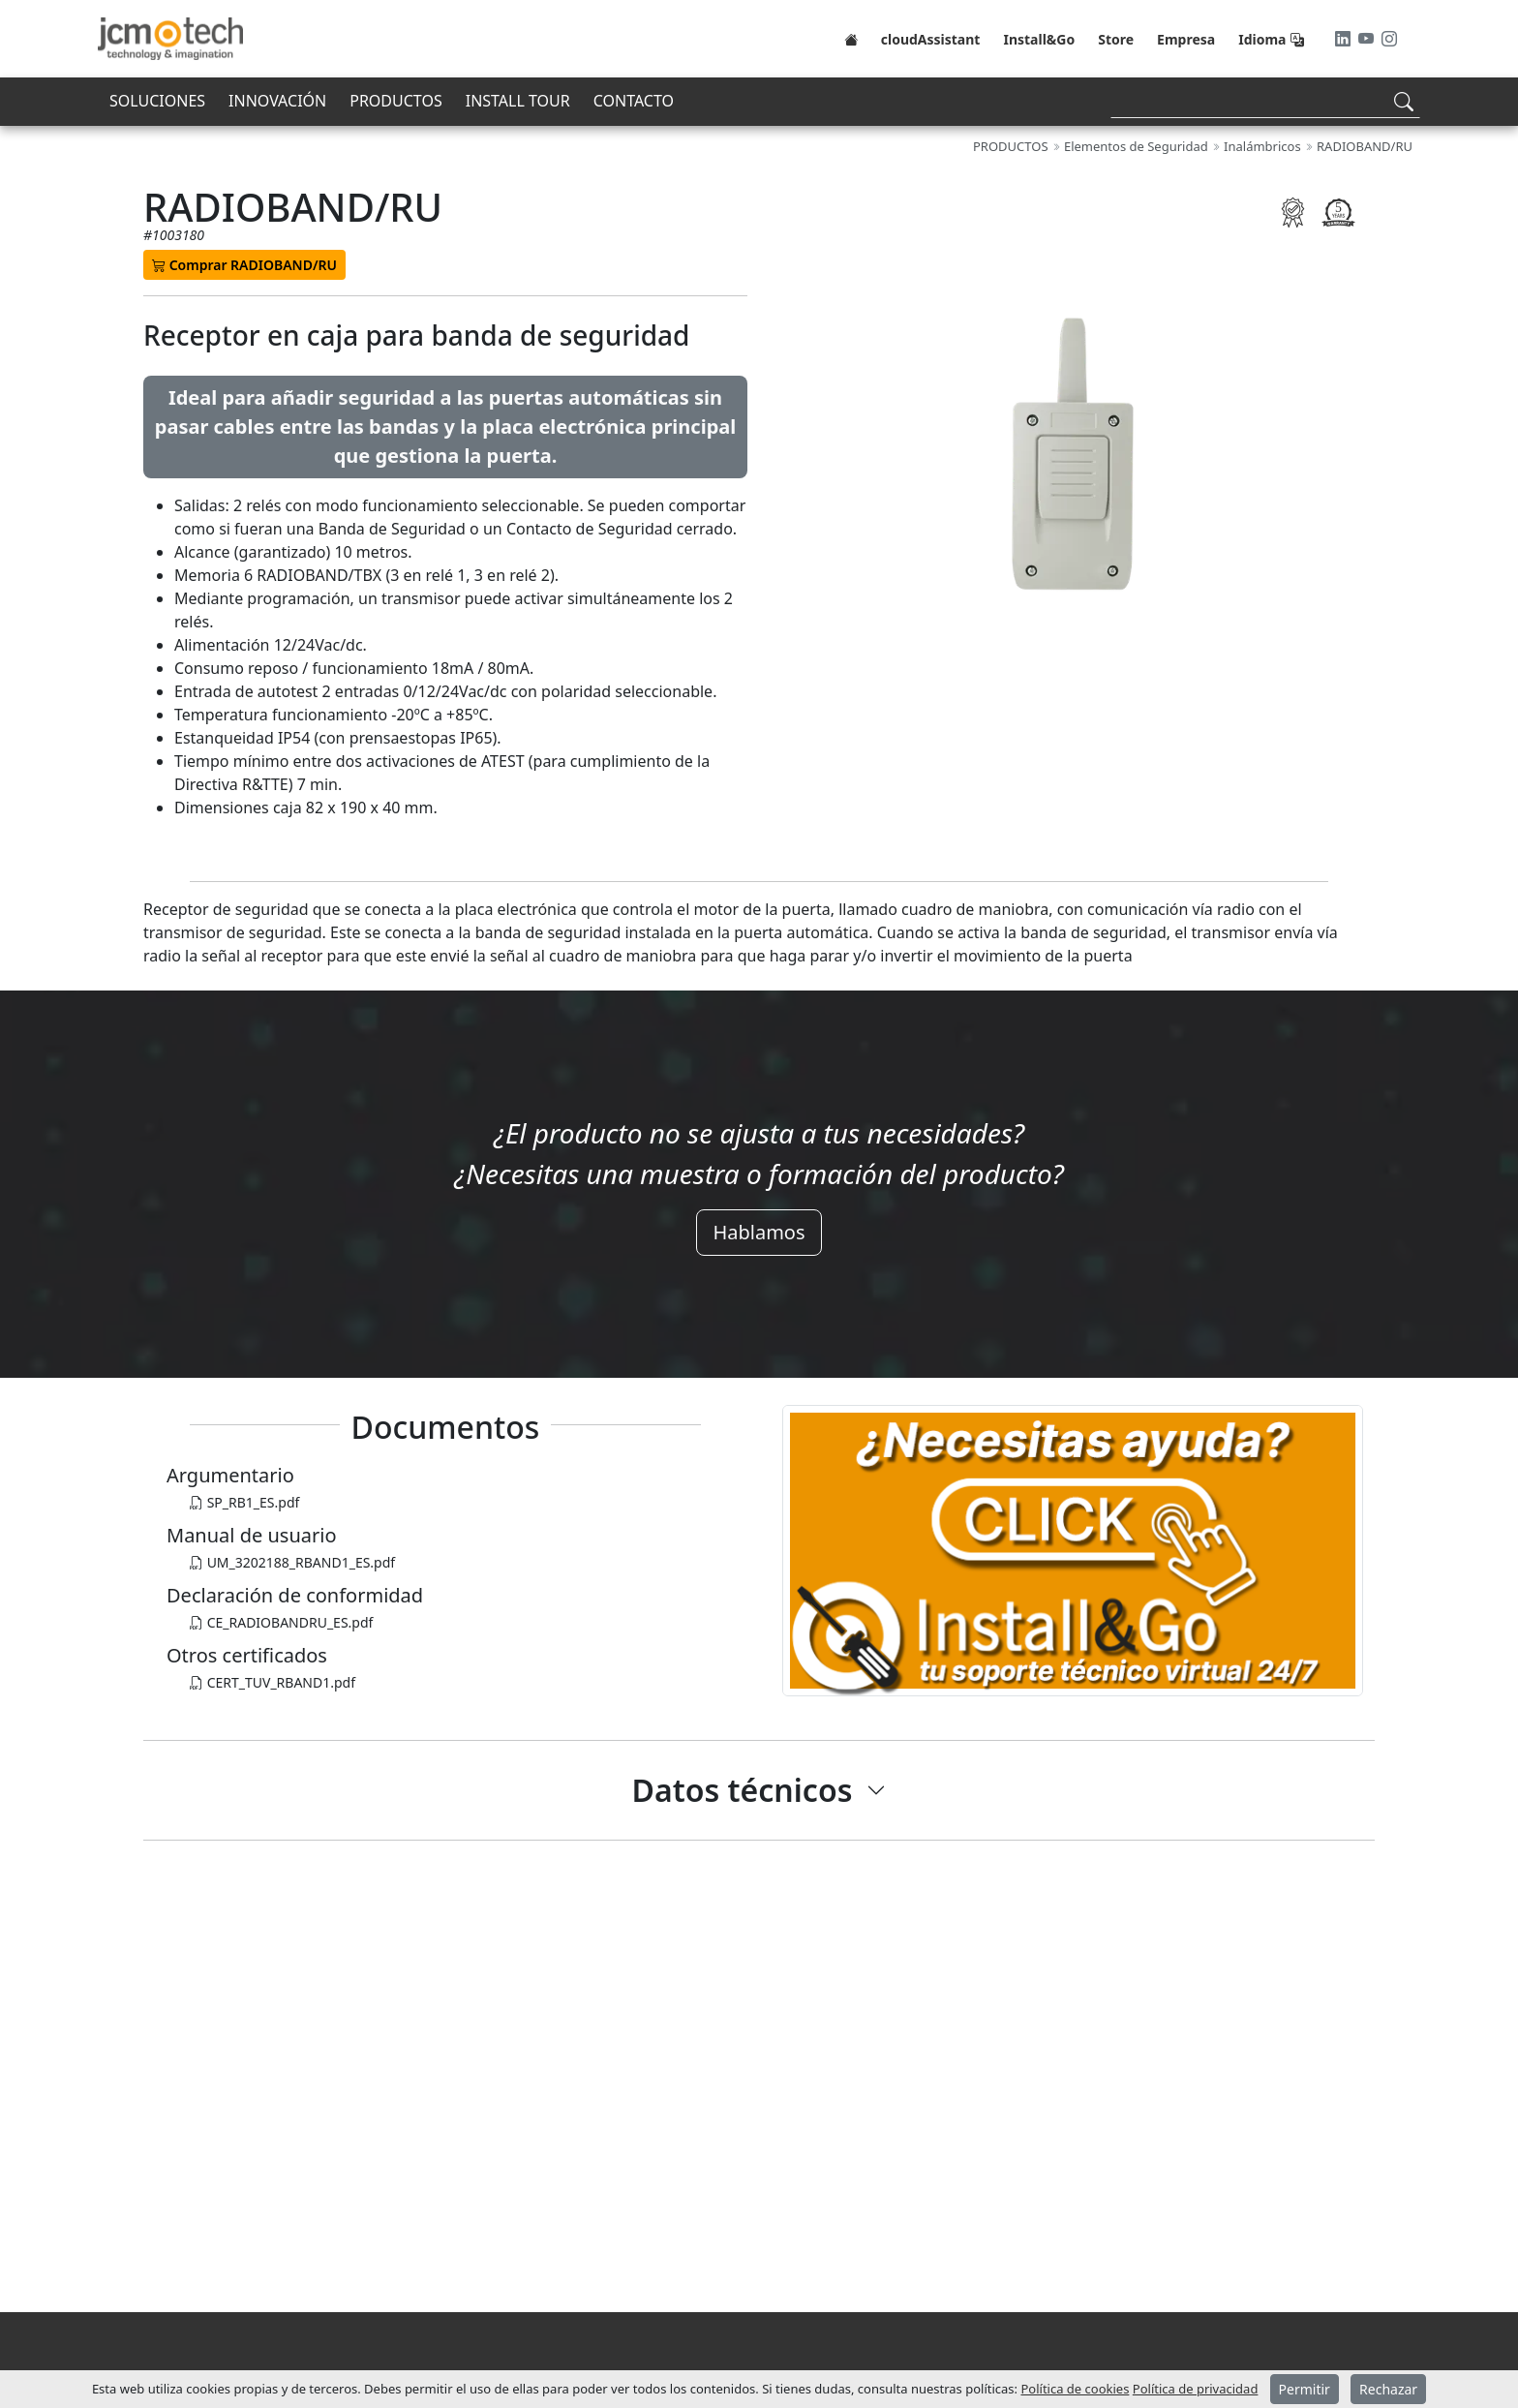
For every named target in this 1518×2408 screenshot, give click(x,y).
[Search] (1265, 101)
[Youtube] (1368, 38)
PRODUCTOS (395, 100)
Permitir (1304, 2389)
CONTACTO (633, 100)
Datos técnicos (742, 1790)
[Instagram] (1389, 38)
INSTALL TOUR (518, 100)
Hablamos (759, 1232)
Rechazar (1388, 2389)
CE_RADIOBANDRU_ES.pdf (281, 1622)
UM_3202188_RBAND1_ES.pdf (292, 1562)
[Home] (851, 38)
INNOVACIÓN (277, 100)
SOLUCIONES (157, 100)
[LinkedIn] (1344, 38)
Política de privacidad (1196, 2388)
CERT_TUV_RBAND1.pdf (272, 1682)
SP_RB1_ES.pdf (244, 1502)
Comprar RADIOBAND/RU (244, 265)
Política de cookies (1074, 2388)
